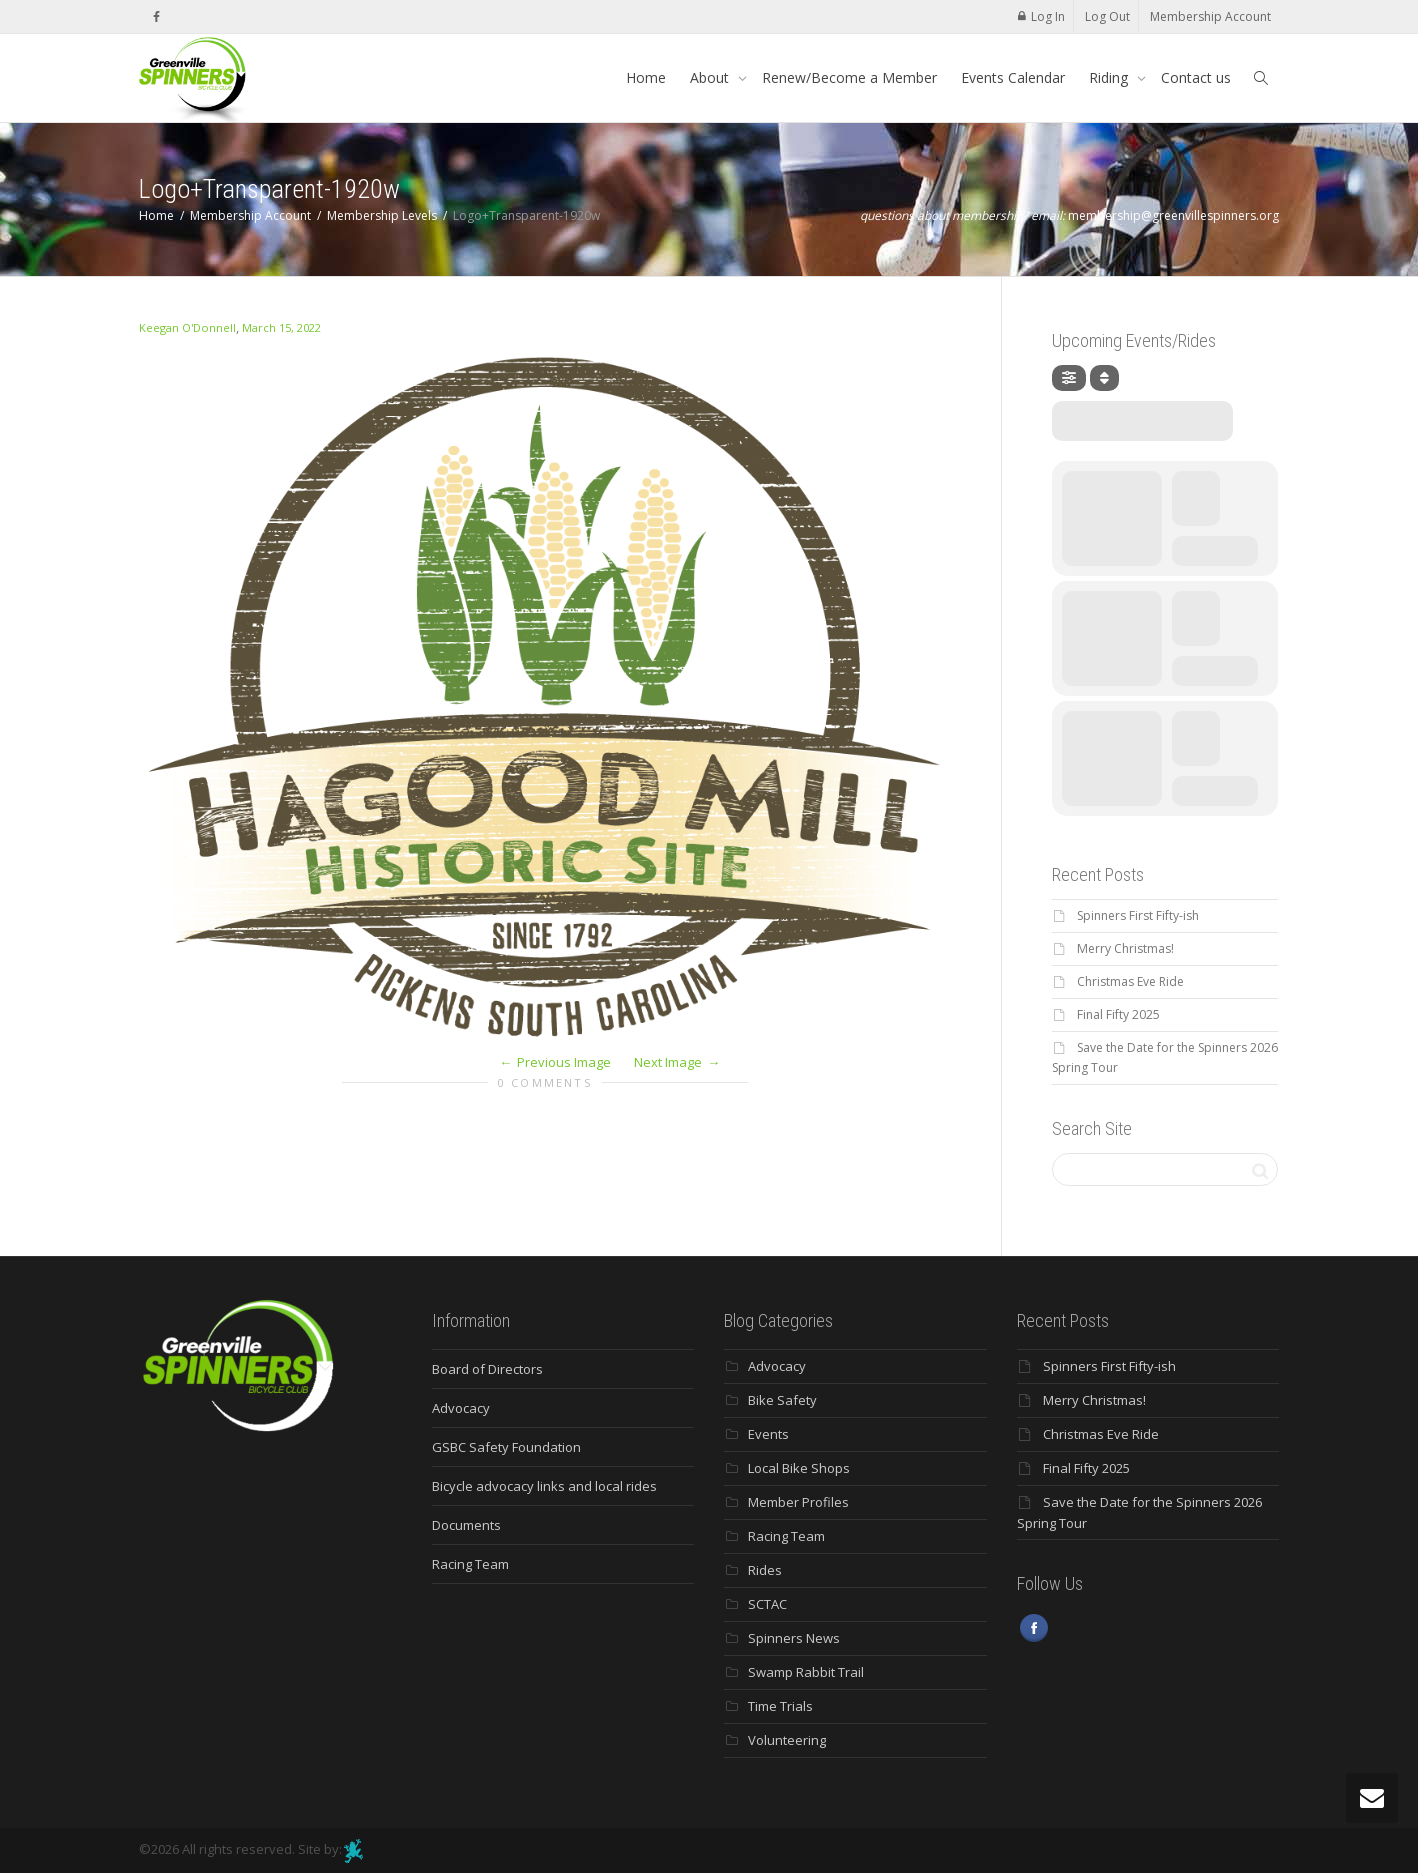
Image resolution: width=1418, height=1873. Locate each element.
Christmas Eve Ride (1130, 981)
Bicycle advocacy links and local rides (544, 1486)
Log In (1048, 16)
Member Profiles (798, 1502)
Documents (466, 1525)
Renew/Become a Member (849, 77)
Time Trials (780, 1706)
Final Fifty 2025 (1118, 1014)
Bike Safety (782, 1400)
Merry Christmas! (1125, 948)
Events (768, 1434)
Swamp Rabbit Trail (806, 1672)
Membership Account (1210, 16)
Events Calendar (1013, 77)
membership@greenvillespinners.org (1173, 215)
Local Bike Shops (799, 1468)
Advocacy (461, 1408)
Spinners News (794, 1638)
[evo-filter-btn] (1069, 378)
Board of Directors (487, 1369)
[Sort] (1104, 378)
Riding (1110, 77)
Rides (765, 1570)
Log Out (1107, 16)
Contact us (1196, 77)
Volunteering (787, 1740)
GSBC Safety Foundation (506, 1447)
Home (646, 77)
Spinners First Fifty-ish (1138, 915)
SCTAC (767, 1604)
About (711, 77)
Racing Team (470, 1564)
